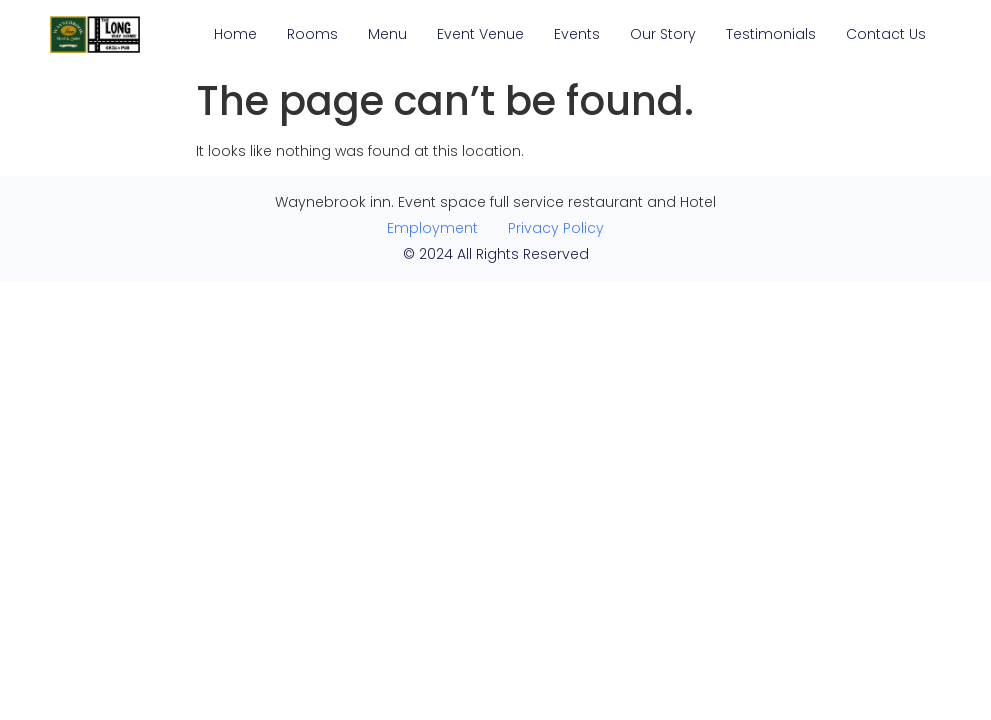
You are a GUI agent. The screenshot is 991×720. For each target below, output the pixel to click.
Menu (387, 34)
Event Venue (480, 34)
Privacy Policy (556, 228)
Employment (432, 228)
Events (577, 34)
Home (235, 34)
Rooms (312, 34)
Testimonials (771, 34)
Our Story (663, 34)
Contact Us (886, 34)
